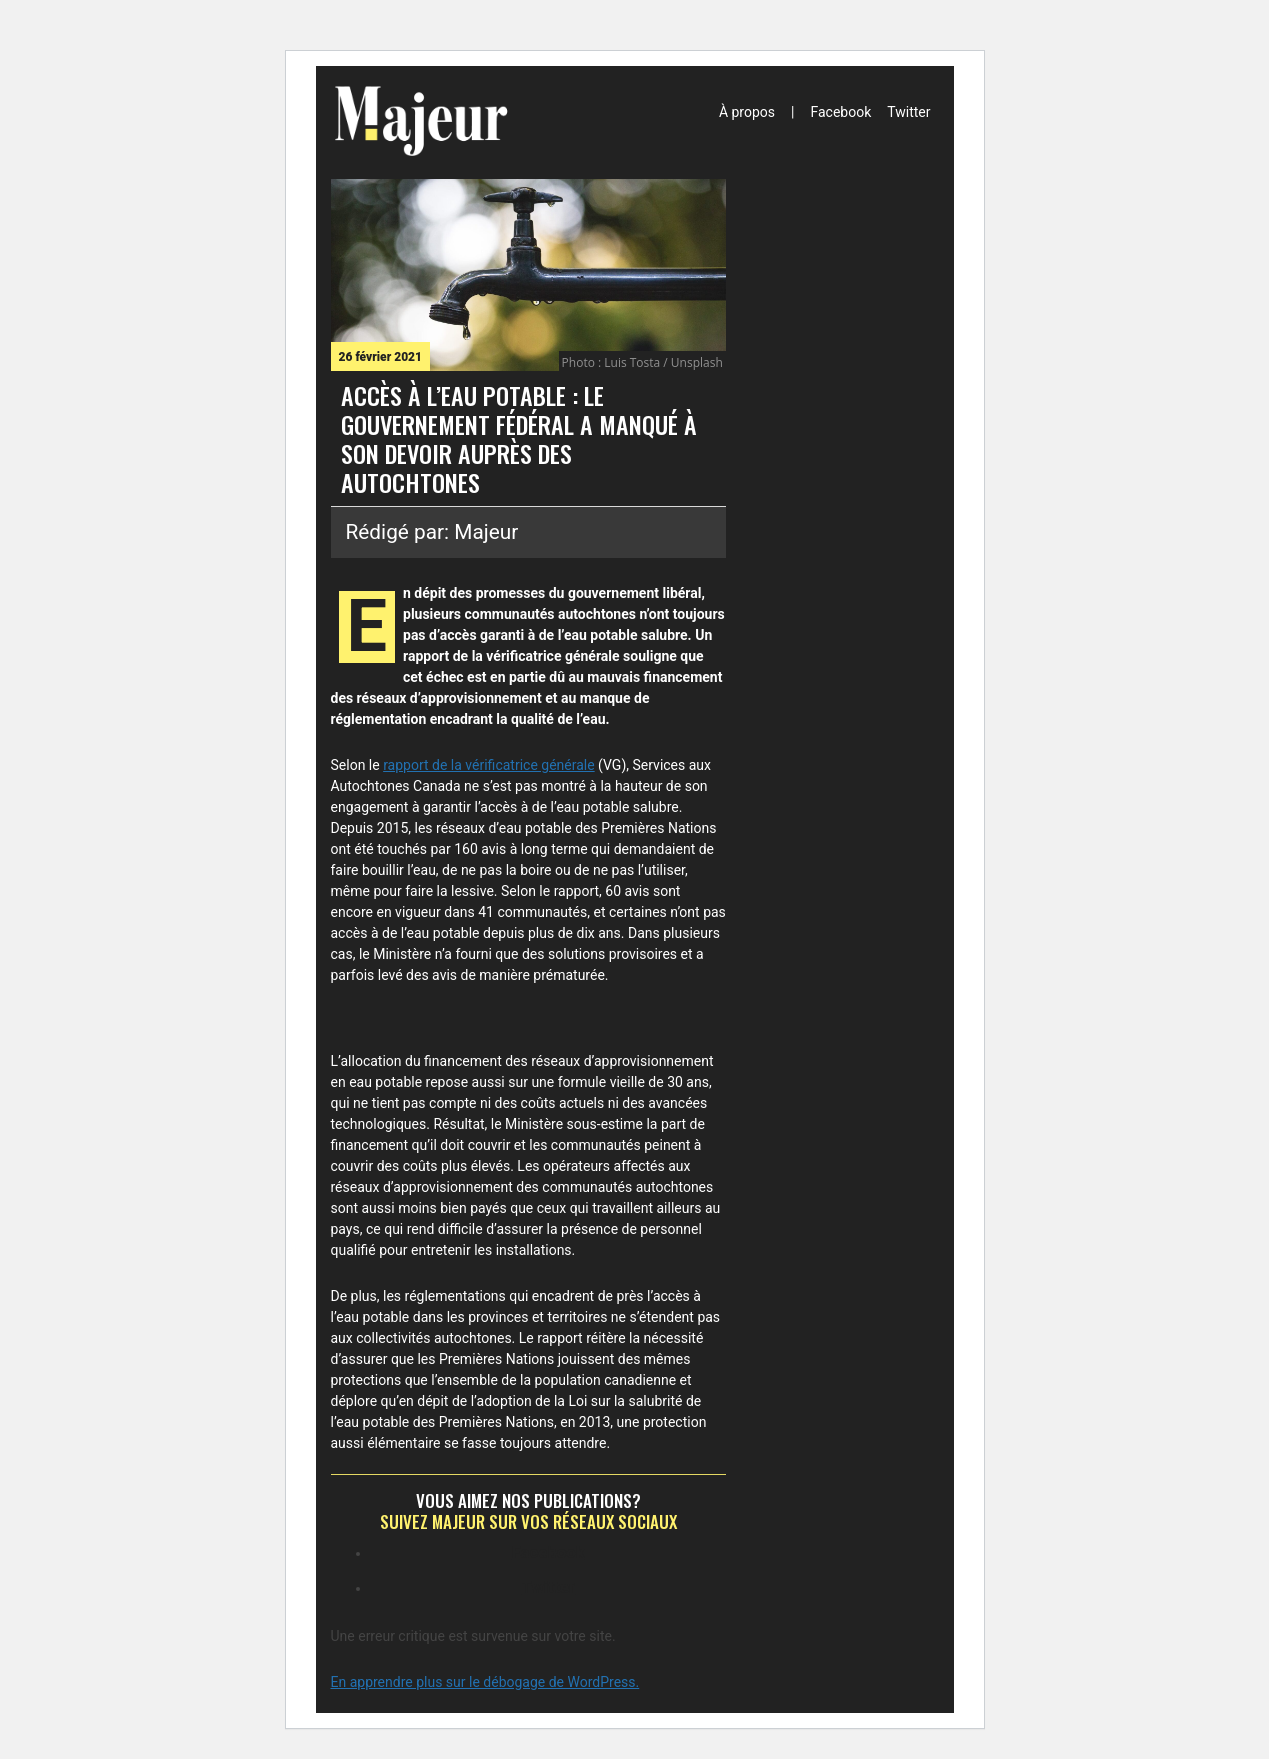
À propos (747, 112)
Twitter (908, 112)
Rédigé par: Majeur (432, 532)
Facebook (840, 112)
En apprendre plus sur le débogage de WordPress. (485, 1682)
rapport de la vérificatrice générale (489, 765)
